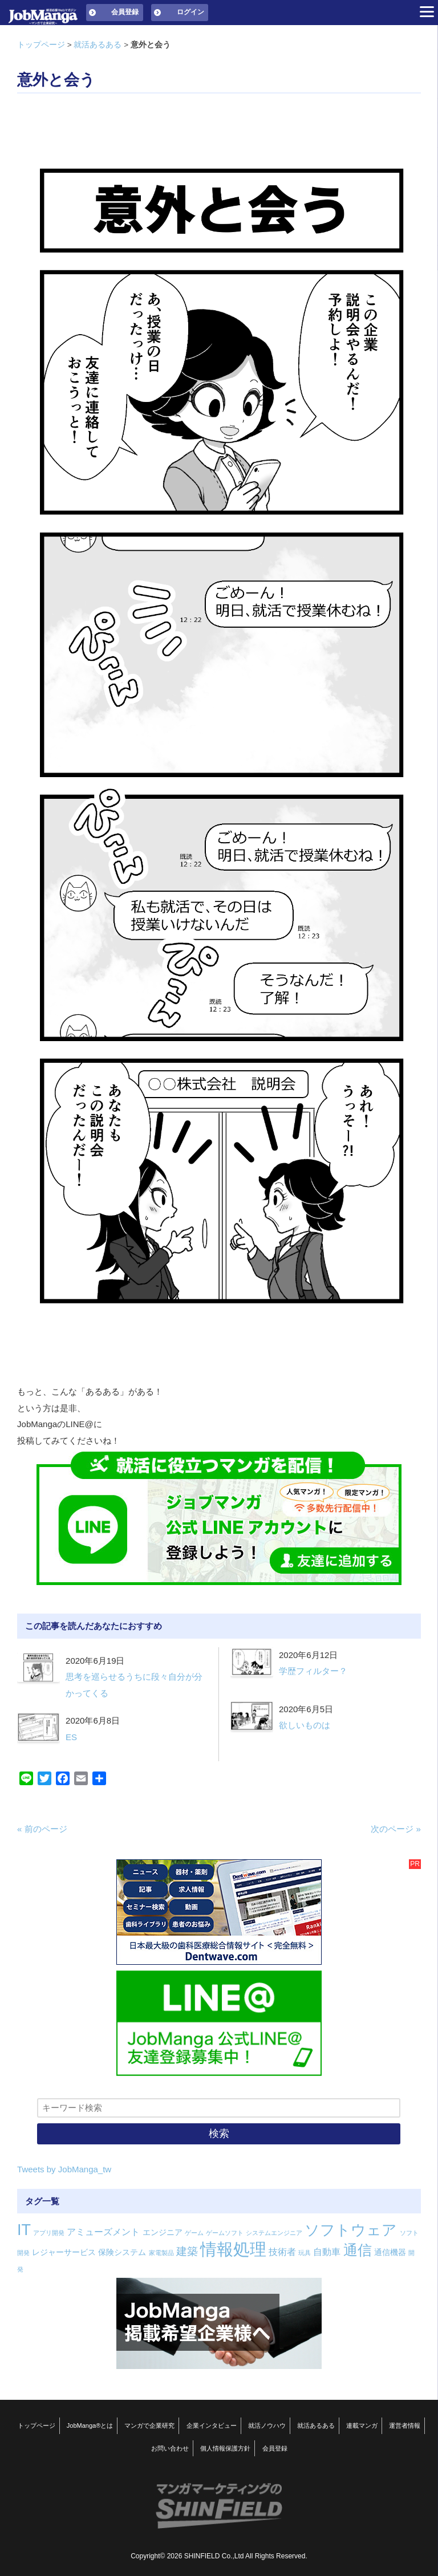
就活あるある (97, 44)
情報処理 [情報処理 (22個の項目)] (233, 2249)
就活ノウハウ (267, 2425)
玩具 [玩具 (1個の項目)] (304, 2252)
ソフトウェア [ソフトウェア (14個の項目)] (351, 2229)
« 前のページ (42, 1829)
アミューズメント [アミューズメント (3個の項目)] (103, 2232)
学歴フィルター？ (313, 1671)
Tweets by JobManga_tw (64, 2169)
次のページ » (396, 1829)
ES (71, 1737)
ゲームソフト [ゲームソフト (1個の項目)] (225, 2232)
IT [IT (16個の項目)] (24, 2229)
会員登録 (125, 12)
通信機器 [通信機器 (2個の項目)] (390, 2252)
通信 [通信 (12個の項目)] (357, 2250)
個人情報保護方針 (225, 2448)
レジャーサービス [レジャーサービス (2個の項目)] (64, 2252)
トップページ (41, 44)
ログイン (190, 12)
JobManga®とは (90, 2425)
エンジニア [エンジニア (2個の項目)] (162, 2232)
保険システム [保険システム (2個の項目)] (122, 2252)
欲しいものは (304, 1725)
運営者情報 (404, 2425)
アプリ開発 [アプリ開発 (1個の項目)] (48, 2232)
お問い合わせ (170, 2448)
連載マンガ (362, 2425)
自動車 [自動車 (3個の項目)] (326, 2252)
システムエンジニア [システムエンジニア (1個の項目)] (274, 2232)
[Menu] (426, 11)
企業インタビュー (211, 2425)
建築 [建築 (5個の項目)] (187, 2251)
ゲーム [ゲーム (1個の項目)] (194, 2232)
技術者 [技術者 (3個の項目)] (282, 2252)
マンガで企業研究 (149, 2425)
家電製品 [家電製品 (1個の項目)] (161, 2252)
